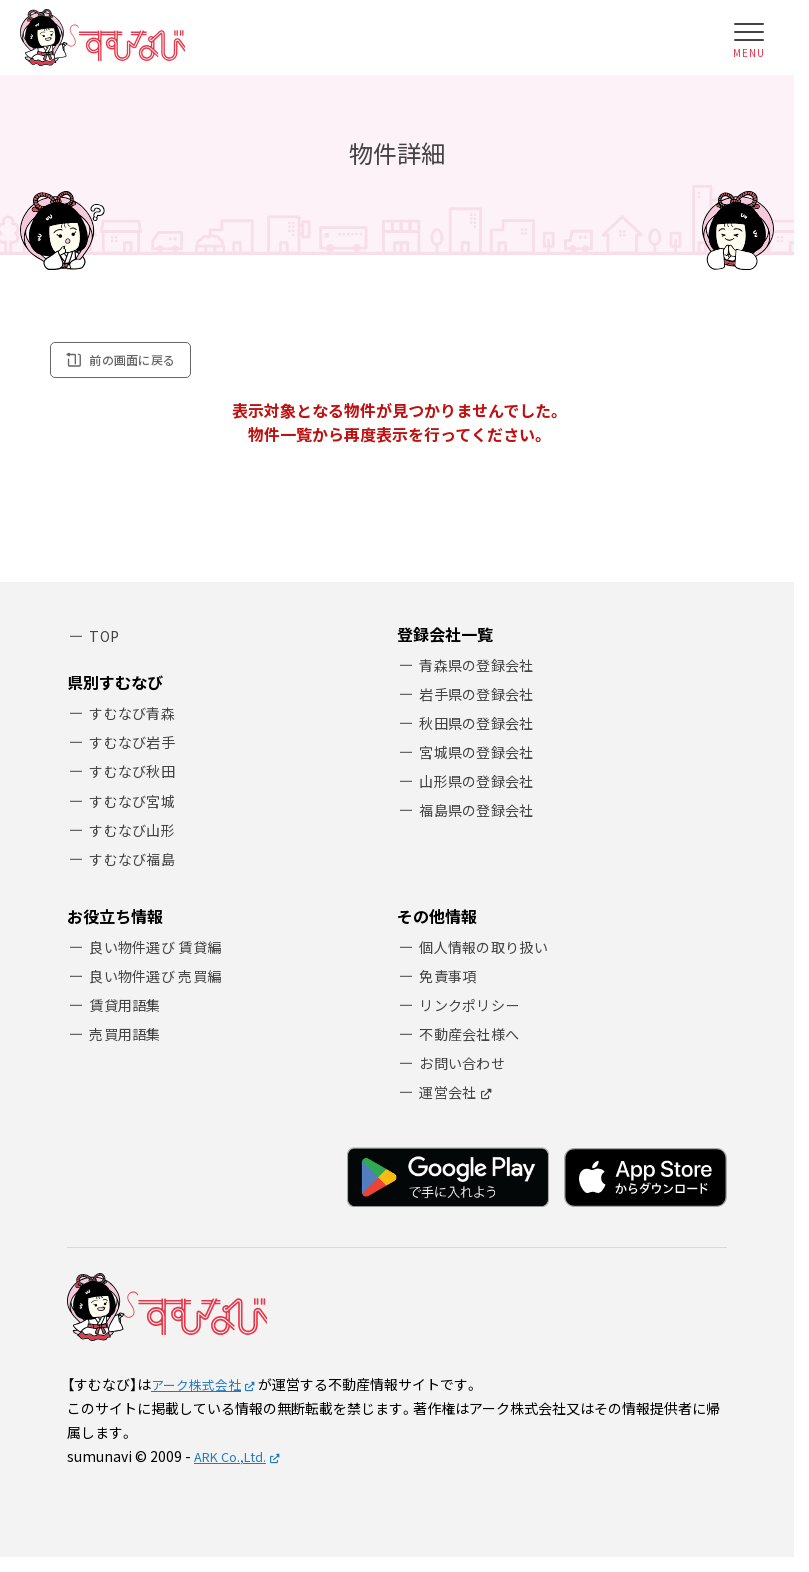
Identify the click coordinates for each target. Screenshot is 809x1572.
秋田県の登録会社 (481, 728)
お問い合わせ (466, 1073)
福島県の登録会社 (481, 819)
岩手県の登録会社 (481, 697)
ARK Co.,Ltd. (234, 1469)
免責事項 (450, 982)
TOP (106, 638)
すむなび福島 (136, 862)
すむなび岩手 (136, 740)
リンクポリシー (473, 1012)
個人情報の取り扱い (489, 951)
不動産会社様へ (473, 1043)
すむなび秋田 (136, 770)
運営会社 (450, 1104)
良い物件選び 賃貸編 (160, 951)
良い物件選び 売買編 (160, 982)
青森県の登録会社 (481, 667)
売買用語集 (128, 1043)
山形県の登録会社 (481, 789)
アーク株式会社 (199, 1397)
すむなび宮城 (136, 801)
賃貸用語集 (128, 1012)
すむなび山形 (136, 831)
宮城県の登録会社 (481, 758)
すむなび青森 (136, 709)
